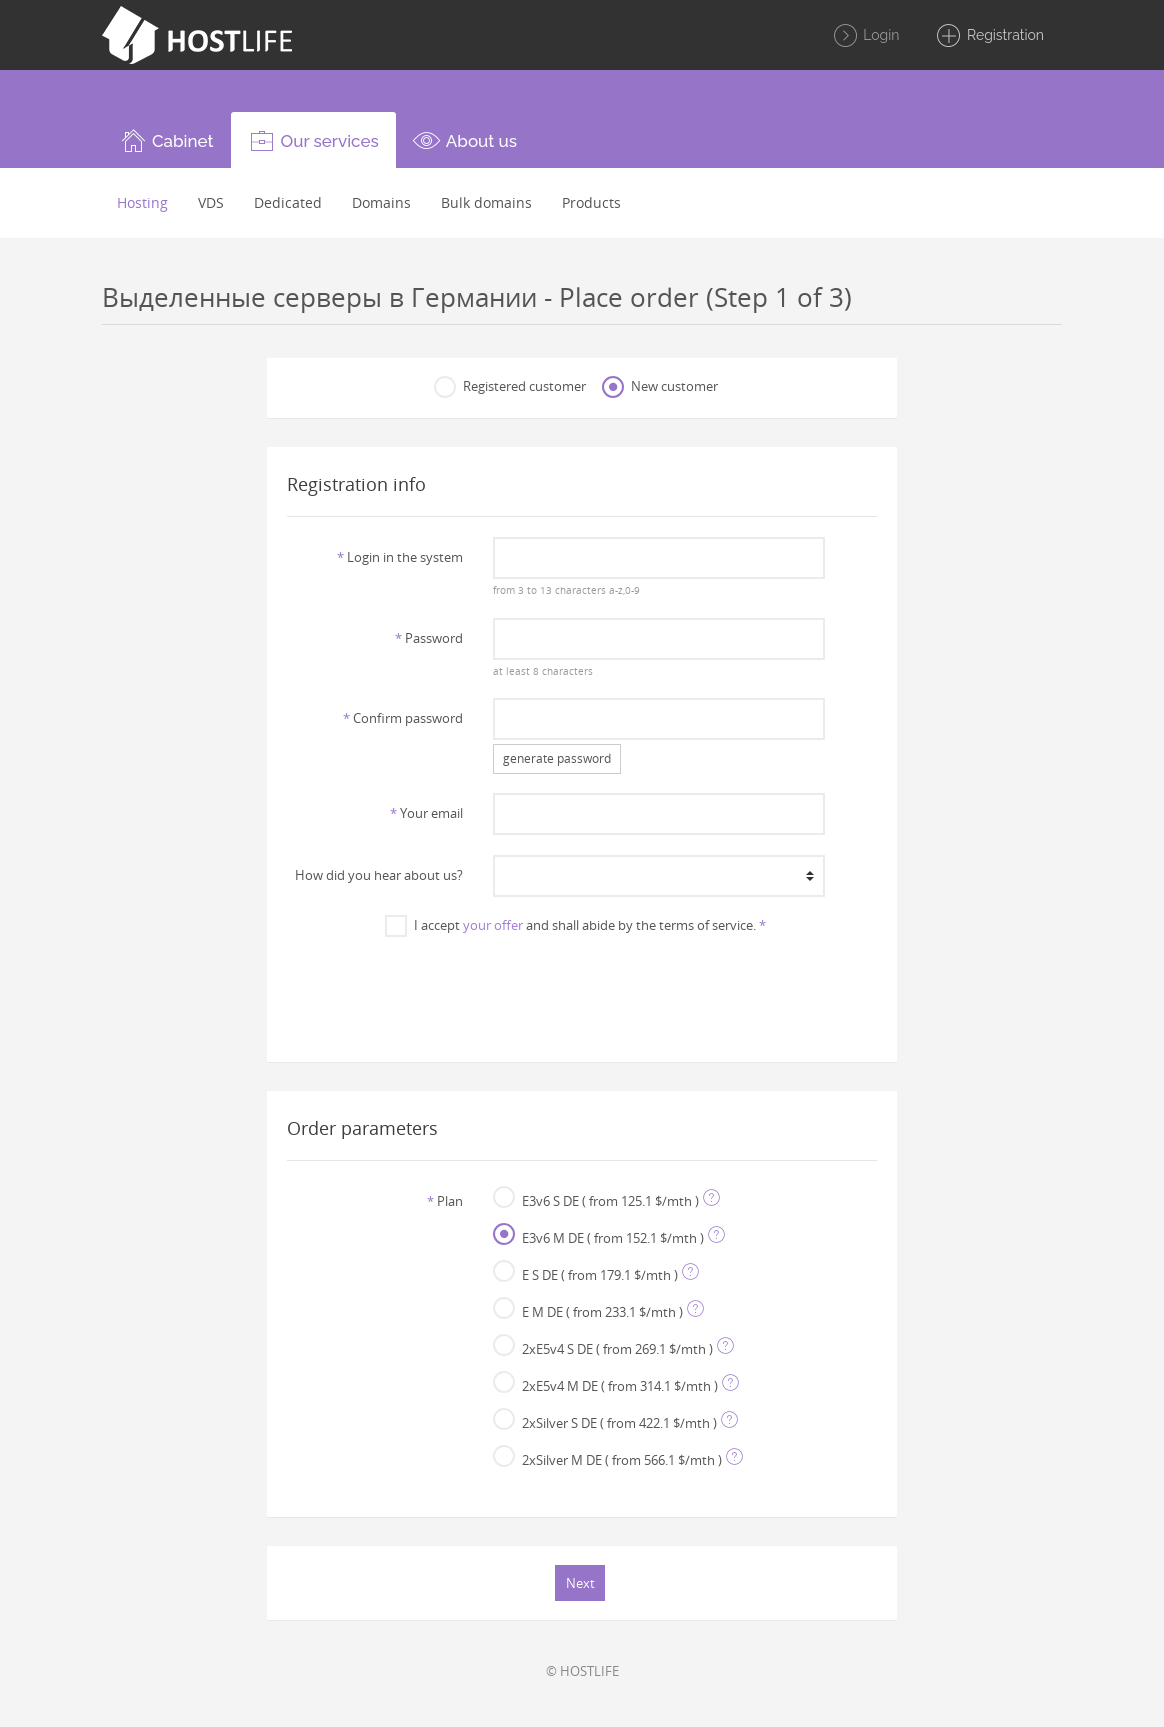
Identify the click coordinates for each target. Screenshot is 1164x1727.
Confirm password (403, 718)
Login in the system (400, 557)
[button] (166, 140)
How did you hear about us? (379, 875)
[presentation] (582, 989)
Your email (426, 813)
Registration (989, 36)
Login (866, 36)
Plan (445, 1201)
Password (429, 638)
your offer (493, 925)
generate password (557, 758)
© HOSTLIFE (582, 1671)
